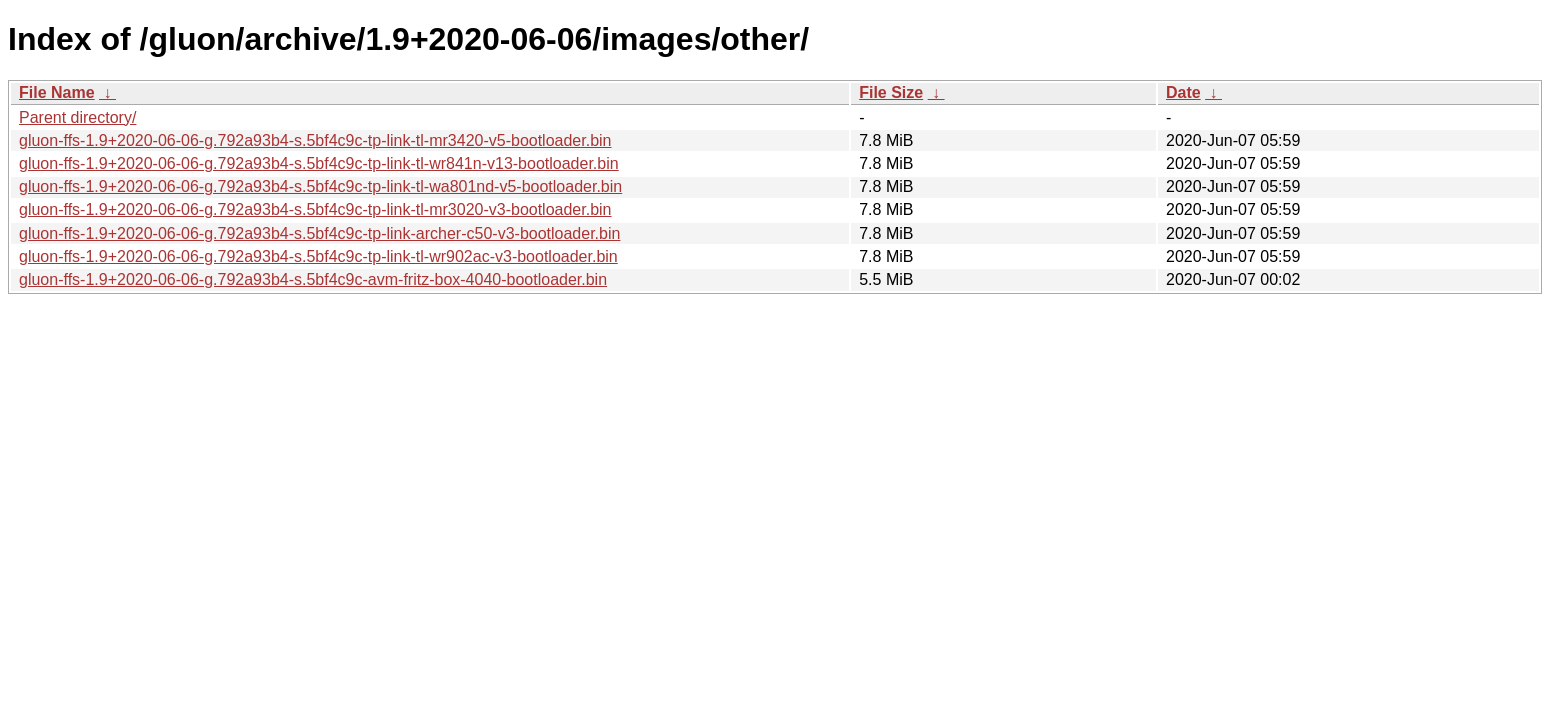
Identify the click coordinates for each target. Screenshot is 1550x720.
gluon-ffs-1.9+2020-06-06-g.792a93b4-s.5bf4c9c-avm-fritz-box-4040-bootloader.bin (313, 279)
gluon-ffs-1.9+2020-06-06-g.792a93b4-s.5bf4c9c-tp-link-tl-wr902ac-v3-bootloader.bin (318, 256)
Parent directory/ (77, 117)
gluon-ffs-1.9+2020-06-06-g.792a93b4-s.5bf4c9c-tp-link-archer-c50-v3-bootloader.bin (319, 233)
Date (1183, 92)
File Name (57, 92)
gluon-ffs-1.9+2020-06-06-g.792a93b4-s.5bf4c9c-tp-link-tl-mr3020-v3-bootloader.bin (315, 209)
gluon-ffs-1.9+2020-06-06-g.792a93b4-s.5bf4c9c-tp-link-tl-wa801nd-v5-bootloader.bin (320, 186)
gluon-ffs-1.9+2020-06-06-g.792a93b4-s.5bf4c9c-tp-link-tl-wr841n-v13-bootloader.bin (319, 163)
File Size (891, 92)
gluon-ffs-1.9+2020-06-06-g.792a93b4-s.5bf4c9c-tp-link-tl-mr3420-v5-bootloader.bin (315, 140)
